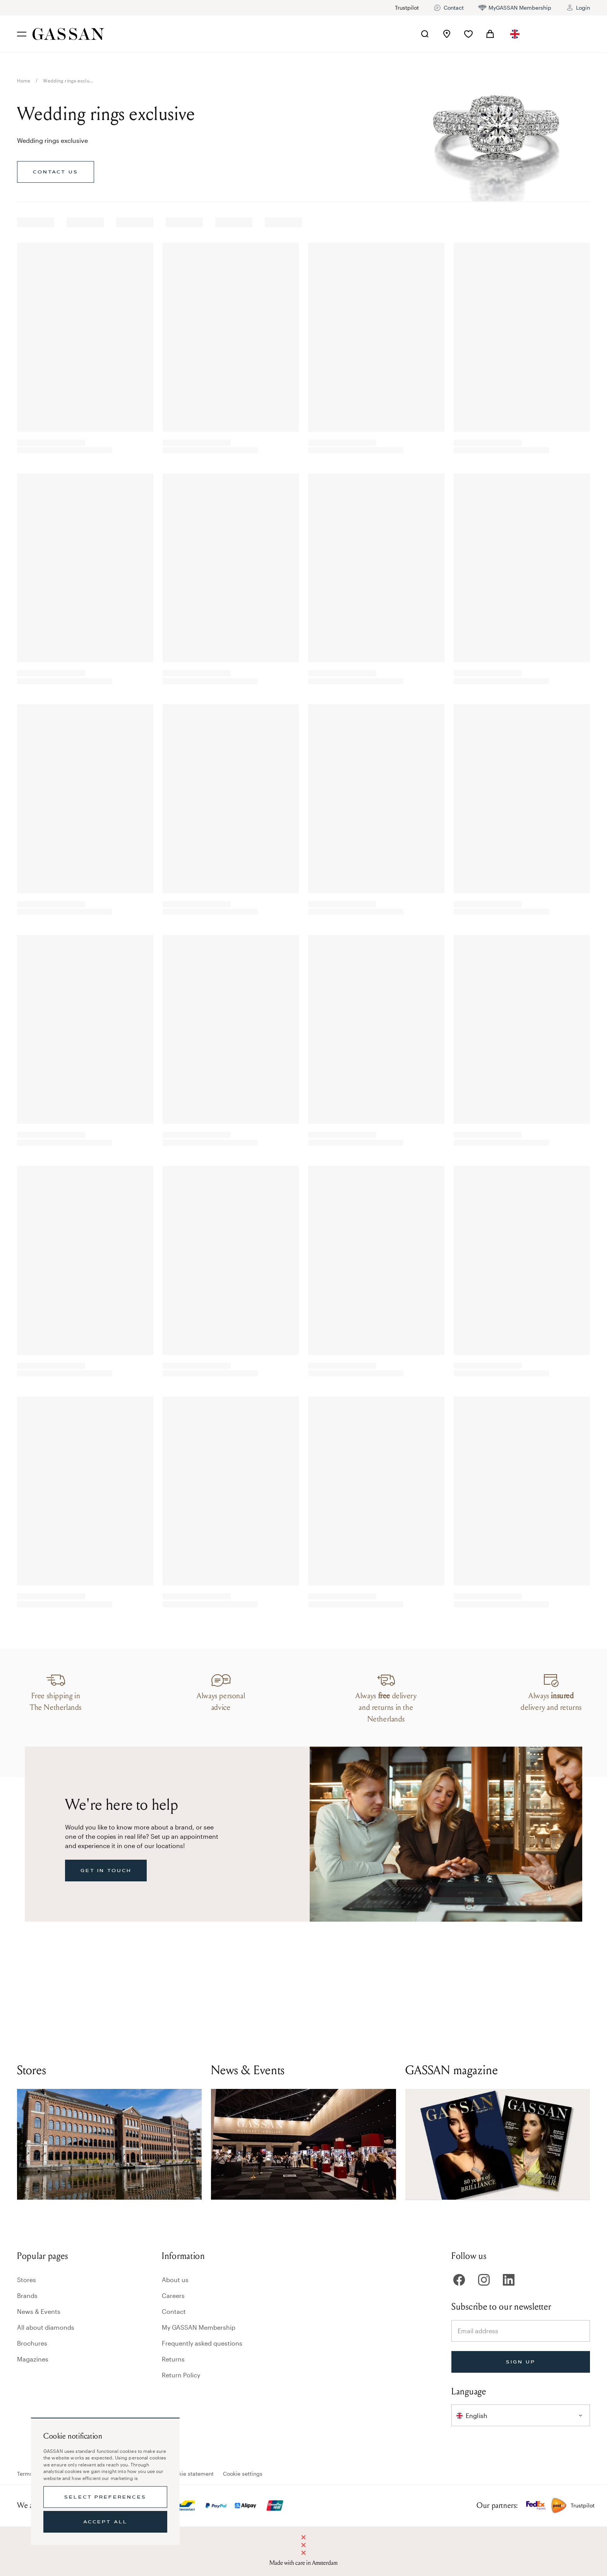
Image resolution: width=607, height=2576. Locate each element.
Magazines (32, 2359)
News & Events (38, 2311)
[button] (515, 34)
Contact (174, 2311)
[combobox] (515, 34)
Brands (27, 2295)
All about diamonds (45, 2327)
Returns (173, 2359)
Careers (173, 2295)
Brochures (32, 2343)
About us (175, 2279)
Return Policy (181, 2375)
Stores (26, 2279)
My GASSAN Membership (198, 2327)
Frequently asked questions (202, 2343)
